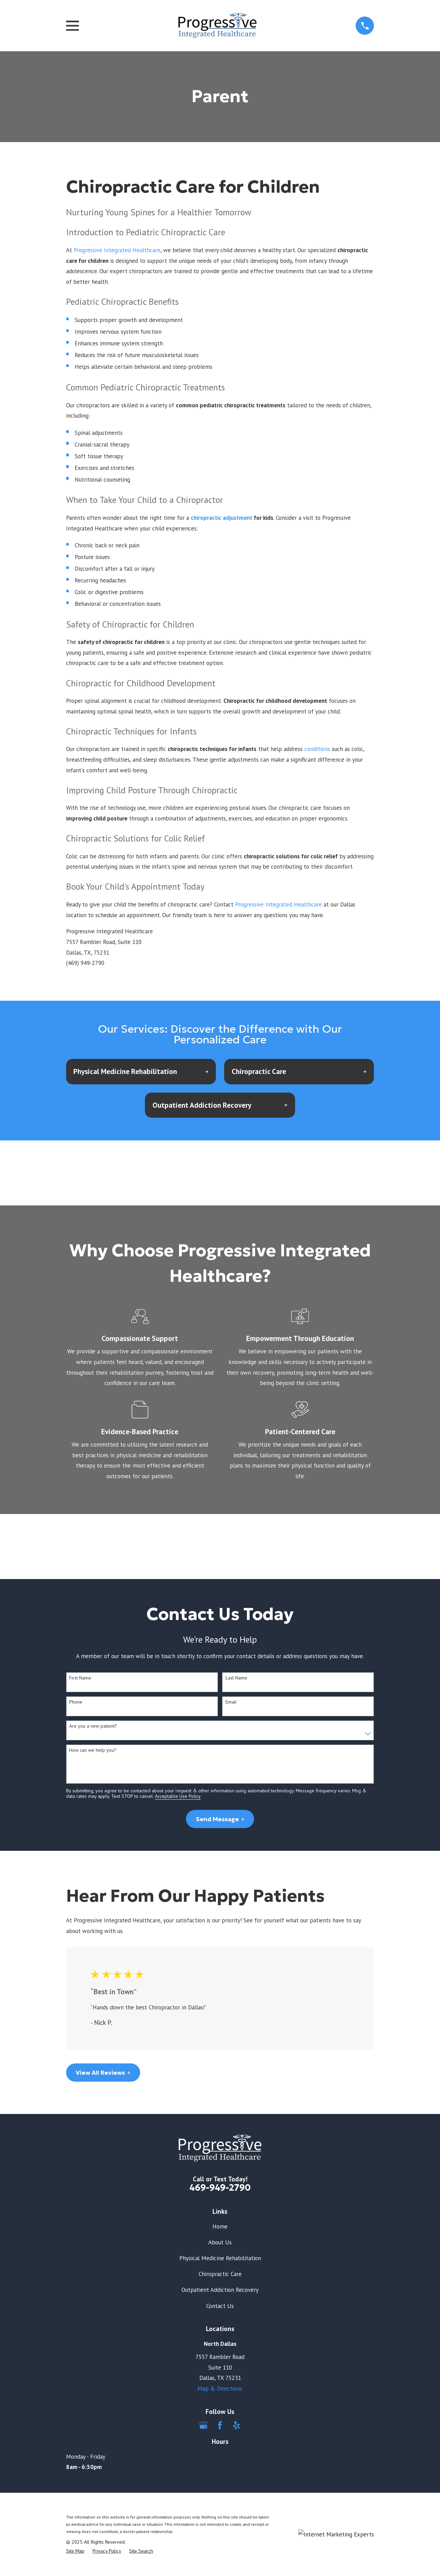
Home (220, 2226)
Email (231, 1702)
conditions (317, 749)
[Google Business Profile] (203, 2425)
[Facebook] (220, 2425)
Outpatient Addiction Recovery (220, 2290)
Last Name (236, 1678)
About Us (220, 2242)
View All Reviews (103, 2072)
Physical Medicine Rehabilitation (220, 2258)
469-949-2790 (220, 2187)
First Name (80, 1678)
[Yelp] (236, 2425)
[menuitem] (75, 2551)
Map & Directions (220, 2388)
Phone (75, 1702)
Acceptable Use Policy (178, 1796)
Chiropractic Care (220, 2274)
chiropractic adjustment (221, 518)
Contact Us (220, 2306)
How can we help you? (92, 1750)
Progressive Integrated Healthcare (117, 250)
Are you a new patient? (93, 1726)
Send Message (220, 1819)
